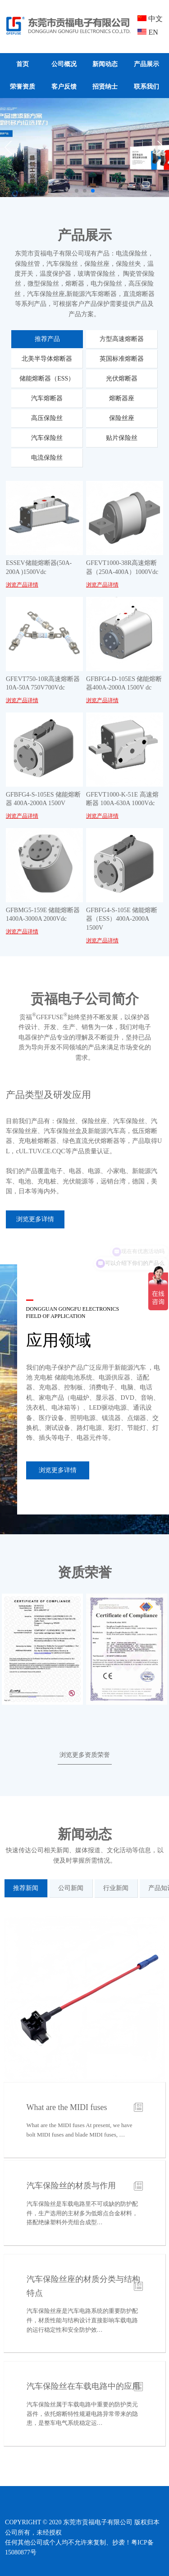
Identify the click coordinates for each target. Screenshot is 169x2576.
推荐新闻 (25, 1888)
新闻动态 (105, 64)
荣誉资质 (22, 86)
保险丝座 (121, 418)
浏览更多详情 (35, 1219)
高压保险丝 (47, 418)
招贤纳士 (105, 86)
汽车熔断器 (47, 398)
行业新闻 (115, 1888)
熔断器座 (121, 398)
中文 (150, 18)
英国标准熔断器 (122, 358)
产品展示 (146, 64)
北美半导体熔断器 (47, 358)
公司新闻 (70, 1888)
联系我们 (146, 86)
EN (147, 32)
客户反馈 (64, 86)
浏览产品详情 (22, 585)
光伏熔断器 (121, 378)
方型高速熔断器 (122, 339)
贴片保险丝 (121, 438)
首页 (22, 64)
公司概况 (64, 64)
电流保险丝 (47, 457)
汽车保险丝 (47, 438)
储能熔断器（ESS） (46, 378)
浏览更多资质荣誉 (84, 1755)
